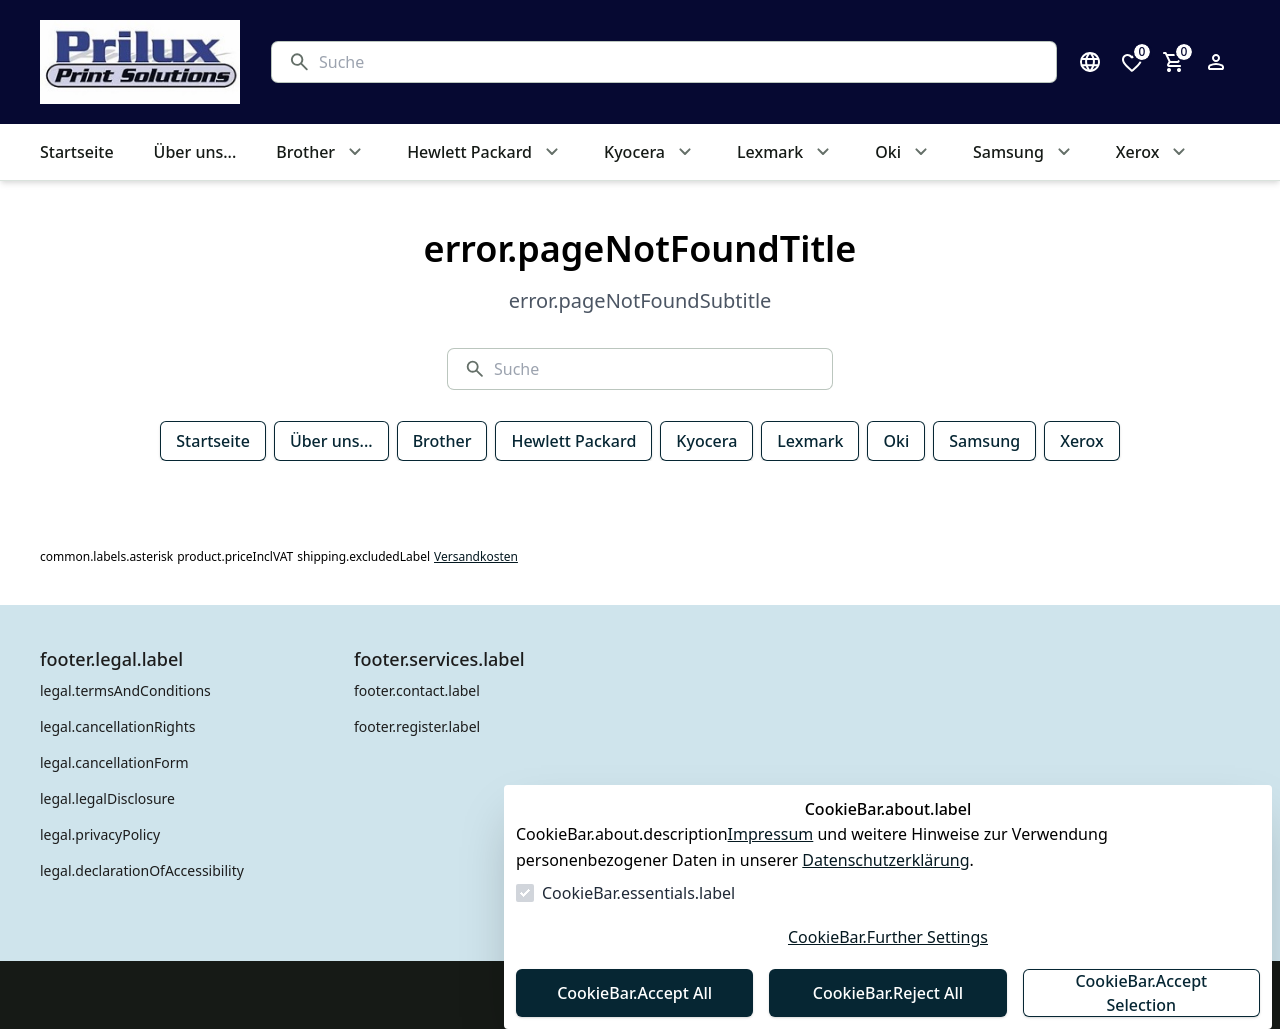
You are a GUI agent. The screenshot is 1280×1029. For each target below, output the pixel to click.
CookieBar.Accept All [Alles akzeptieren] (634, 993)
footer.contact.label (417, 690)
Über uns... (331, 441)
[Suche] (679, 62)
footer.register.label (417, 726)
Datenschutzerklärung (885, 860)
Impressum (771, 834)
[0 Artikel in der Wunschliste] (1132, 62)
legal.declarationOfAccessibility (142, 870)
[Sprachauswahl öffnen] (1090, 62)
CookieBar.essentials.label (638, 893)
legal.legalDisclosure (107, 798)
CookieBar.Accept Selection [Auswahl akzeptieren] (1141, 993)
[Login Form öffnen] (1216, 62)
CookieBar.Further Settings (888, 937)
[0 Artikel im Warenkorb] (1174, 62)
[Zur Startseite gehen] (136, 62)
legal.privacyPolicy (100, 834)
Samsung (984, 441)
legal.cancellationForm (114, 762)
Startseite (213, 441)
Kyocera (706, 441)
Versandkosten (476, 557)
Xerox (1082, 441)
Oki (896, 441)
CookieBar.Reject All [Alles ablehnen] (888, 993)
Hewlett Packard (573, 441)
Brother (442, 441)
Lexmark (810, 441)
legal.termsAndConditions (125, 690)
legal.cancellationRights (117, 726)
